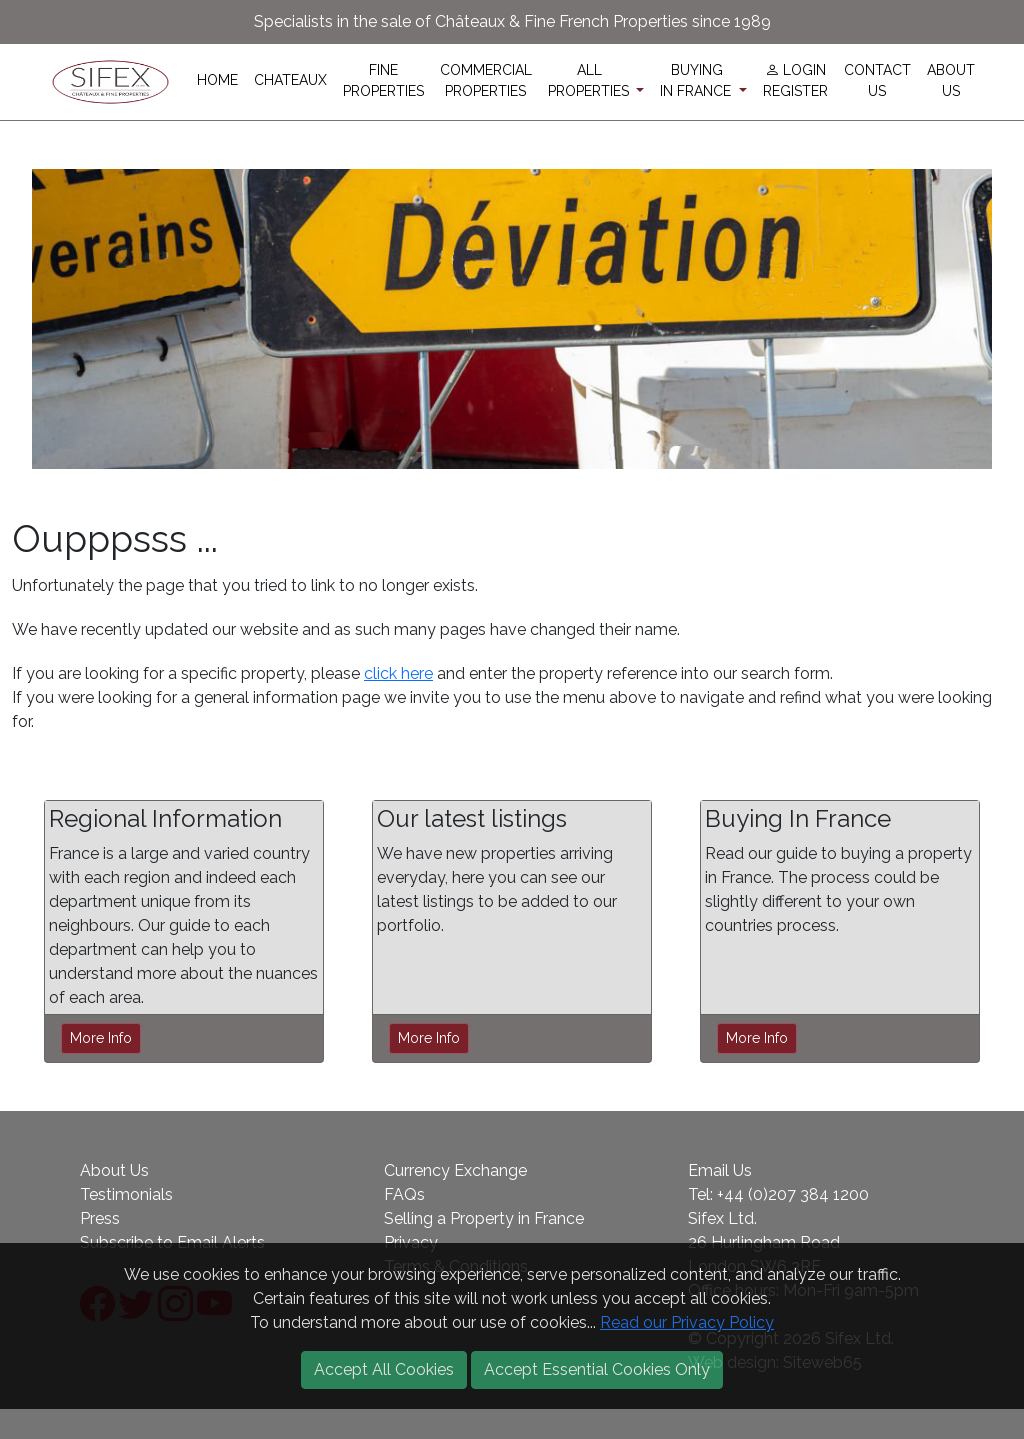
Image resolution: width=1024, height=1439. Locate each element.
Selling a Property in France (484, 1218)
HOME (217, 80)
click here (398, 673)
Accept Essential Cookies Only (597, 1369)
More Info (101, 1038)
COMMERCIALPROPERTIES (486, 80)
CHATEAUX (290, 80)
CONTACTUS (877, 80)
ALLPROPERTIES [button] (590, 80)
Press (100, 1218)
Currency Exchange (455, 1170)
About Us (114, 1170)
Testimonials (126, 1194)
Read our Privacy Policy (687, 1322)
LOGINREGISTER (795, 80)
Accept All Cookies (384, 1369)
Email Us (720, 1170)
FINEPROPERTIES (383, 80)
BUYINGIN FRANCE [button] (697, 80)
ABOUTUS (951, 80)
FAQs (404, 1194)
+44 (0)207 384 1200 (793, 1194)
